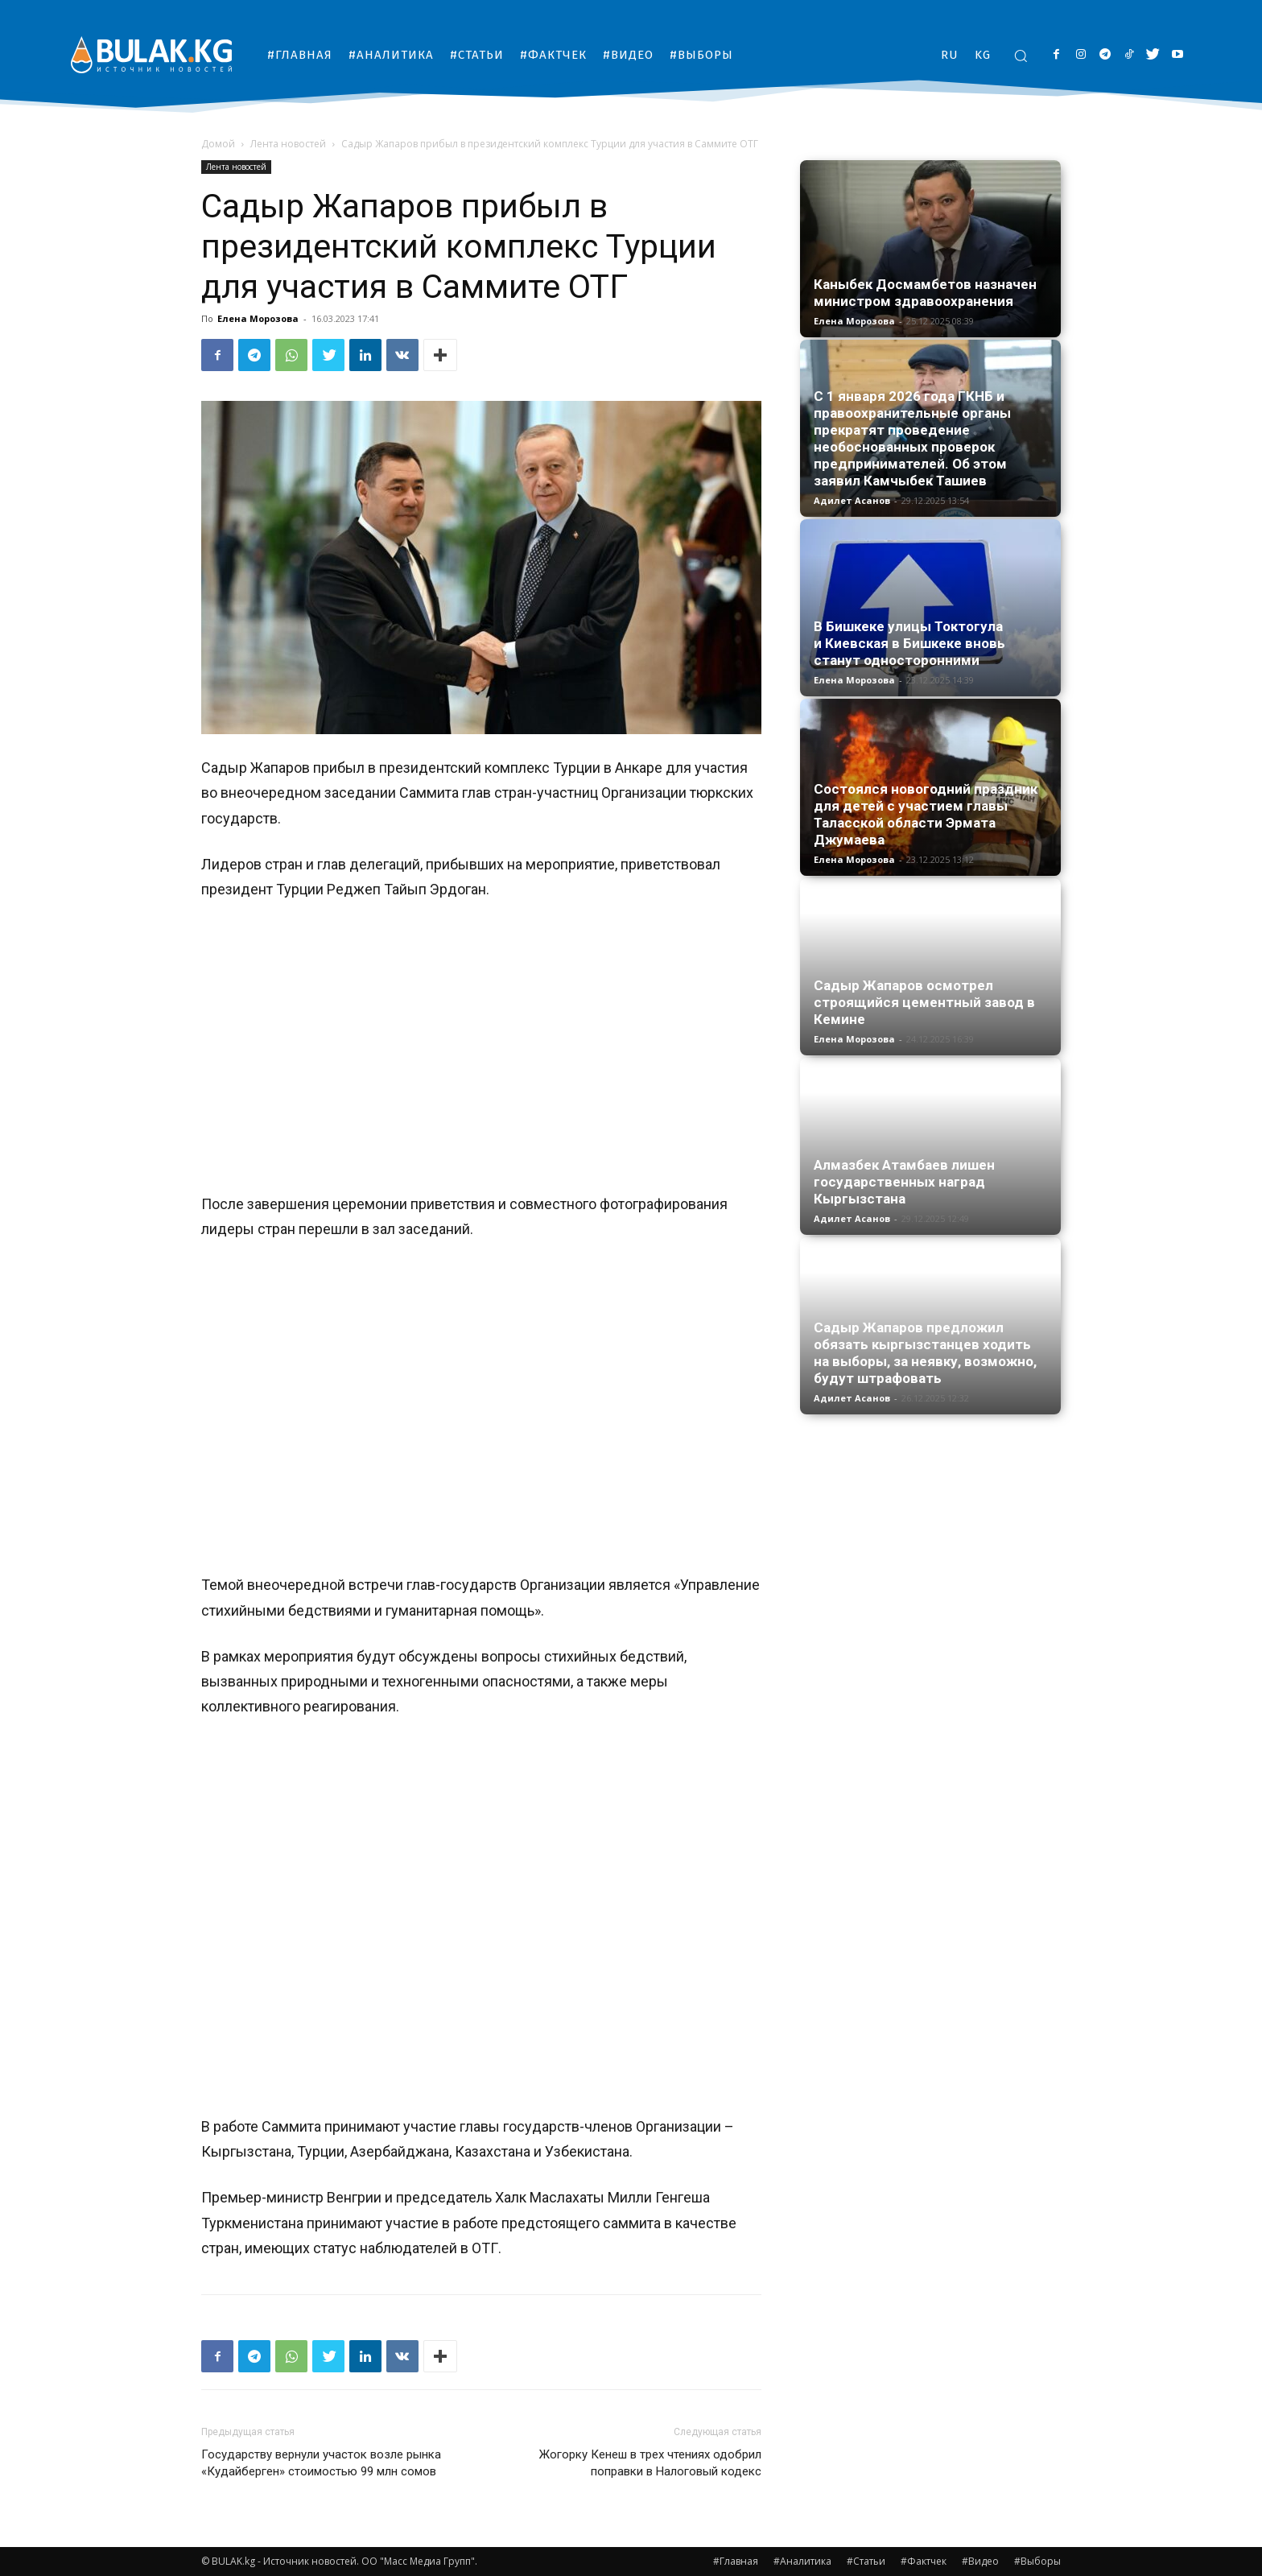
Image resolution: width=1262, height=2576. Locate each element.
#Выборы (1037, 2561)
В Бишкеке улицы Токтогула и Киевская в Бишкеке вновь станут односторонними (909, 643)
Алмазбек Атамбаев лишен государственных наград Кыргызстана (904, 1182)
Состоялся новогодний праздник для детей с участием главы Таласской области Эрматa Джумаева (925, 814)
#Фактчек (923, 2561)
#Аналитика (802, 2561)
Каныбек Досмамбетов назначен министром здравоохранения (925, 292)
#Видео (980, 2561)
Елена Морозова (258, 318)
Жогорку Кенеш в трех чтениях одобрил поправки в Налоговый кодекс (650, 2463)
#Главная (735, 2561)
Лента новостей (288, 144)
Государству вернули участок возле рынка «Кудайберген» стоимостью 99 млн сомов (321, 2463)
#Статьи (866, 2561)
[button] (1020, 55)
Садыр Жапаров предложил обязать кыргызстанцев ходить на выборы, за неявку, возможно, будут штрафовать (925, 1352)
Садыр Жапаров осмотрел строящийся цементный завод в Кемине (924, 1002)
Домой (218, 144)
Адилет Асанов (852, 500)
